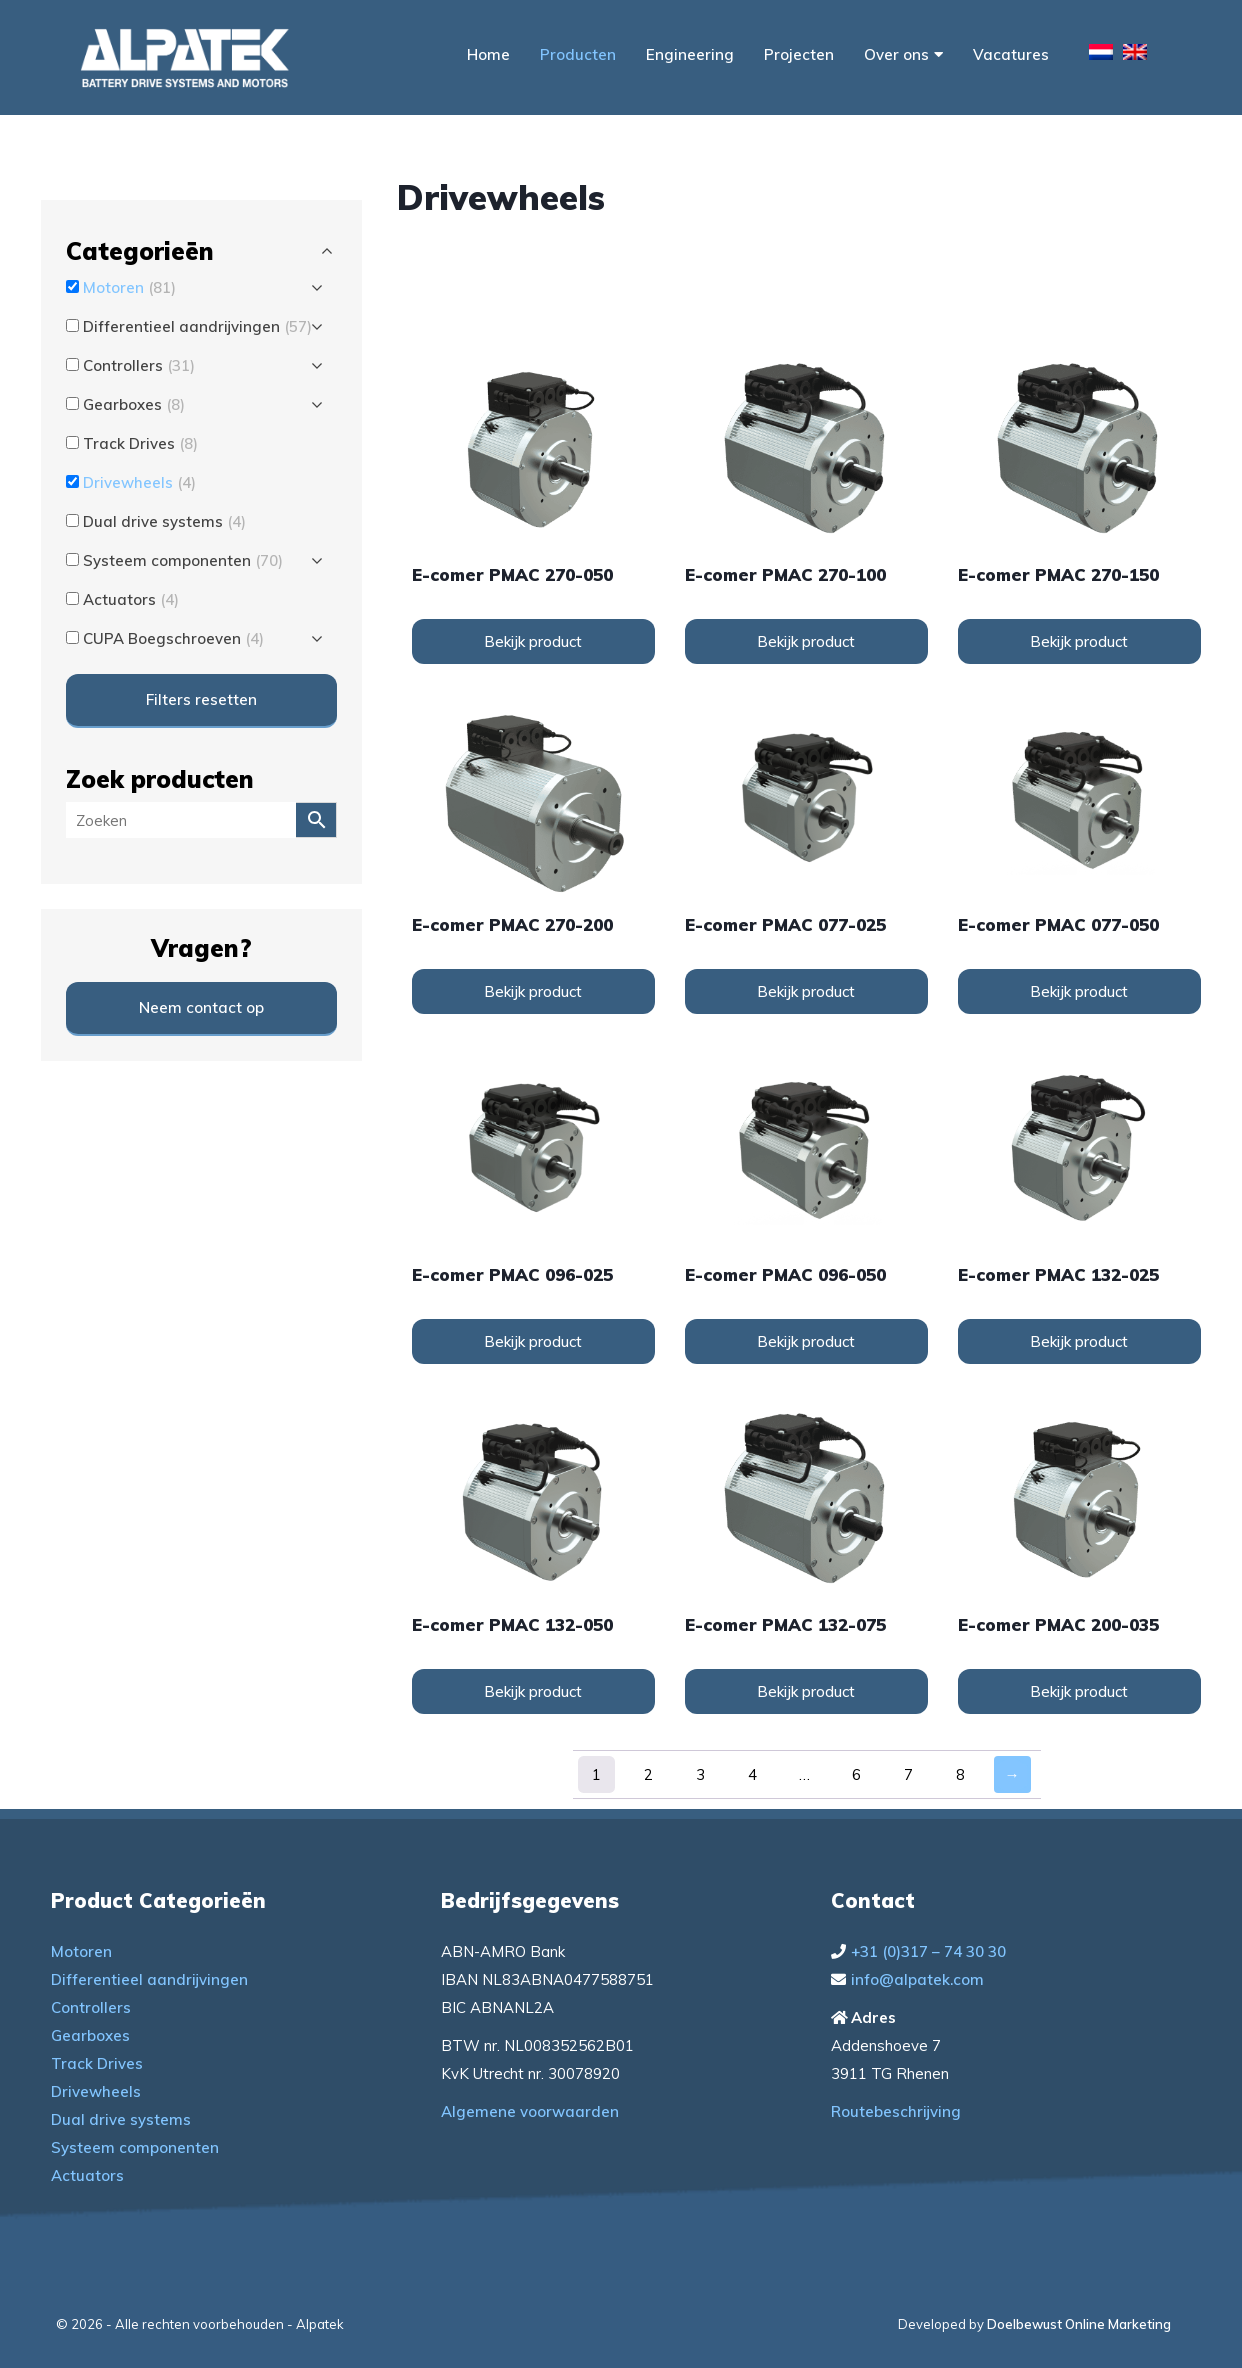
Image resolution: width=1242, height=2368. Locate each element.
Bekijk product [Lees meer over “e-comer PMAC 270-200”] (533, 991)
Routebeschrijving (896, 2111)
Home (488, 54)
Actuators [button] (131, 599)
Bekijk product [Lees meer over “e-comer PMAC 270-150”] (1079, 641)
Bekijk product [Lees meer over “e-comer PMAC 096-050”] (806, 1341)
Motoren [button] (129, 287)
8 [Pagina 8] (960, 1774)
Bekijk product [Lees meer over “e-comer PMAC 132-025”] (1079, 1341)
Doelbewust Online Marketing (1079, 2324)
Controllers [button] (139, 365)
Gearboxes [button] (134, 404)
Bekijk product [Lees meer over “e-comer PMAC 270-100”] (806, 641)
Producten (578, 54)
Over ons (903, 54)
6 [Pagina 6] (856, 1774)
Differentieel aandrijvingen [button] (197, 326)
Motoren (81, 1951)
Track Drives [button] (140, 443)
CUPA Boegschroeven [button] (173, 638)
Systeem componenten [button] (183, 560)
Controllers (91, 2007)
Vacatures (1011, 54)
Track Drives (97, 2063)
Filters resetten (201, 699)
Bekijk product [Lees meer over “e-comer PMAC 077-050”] (1079, 991)
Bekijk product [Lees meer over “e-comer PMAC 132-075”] (806, 1691)
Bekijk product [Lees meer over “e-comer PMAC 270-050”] (533, 641)
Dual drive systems (121, 2119)
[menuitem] (1101, 55)
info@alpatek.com (917, 1979)
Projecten (799, 54)
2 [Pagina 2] (648, 1774)
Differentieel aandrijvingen (149, 1979)
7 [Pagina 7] (908, 1774)
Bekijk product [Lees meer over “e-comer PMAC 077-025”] (806, 991)
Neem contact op (201, 1007)
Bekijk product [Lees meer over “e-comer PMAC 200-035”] (1079, 1691)
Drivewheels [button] (139, 482)
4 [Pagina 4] (752, 1774)
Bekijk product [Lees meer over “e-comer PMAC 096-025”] (533, 1341)
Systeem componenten (135, 2147)
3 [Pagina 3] (700, 1774)
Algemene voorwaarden (530, 2111)
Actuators (87, 2175)
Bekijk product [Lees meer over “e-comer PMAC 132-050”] (533, 1691)
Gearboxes (90, 2035)
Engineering (690, 54)
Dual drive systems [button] (164, 521)
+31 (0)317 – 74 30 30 (928, 1951)
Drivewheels (96, 2091)
